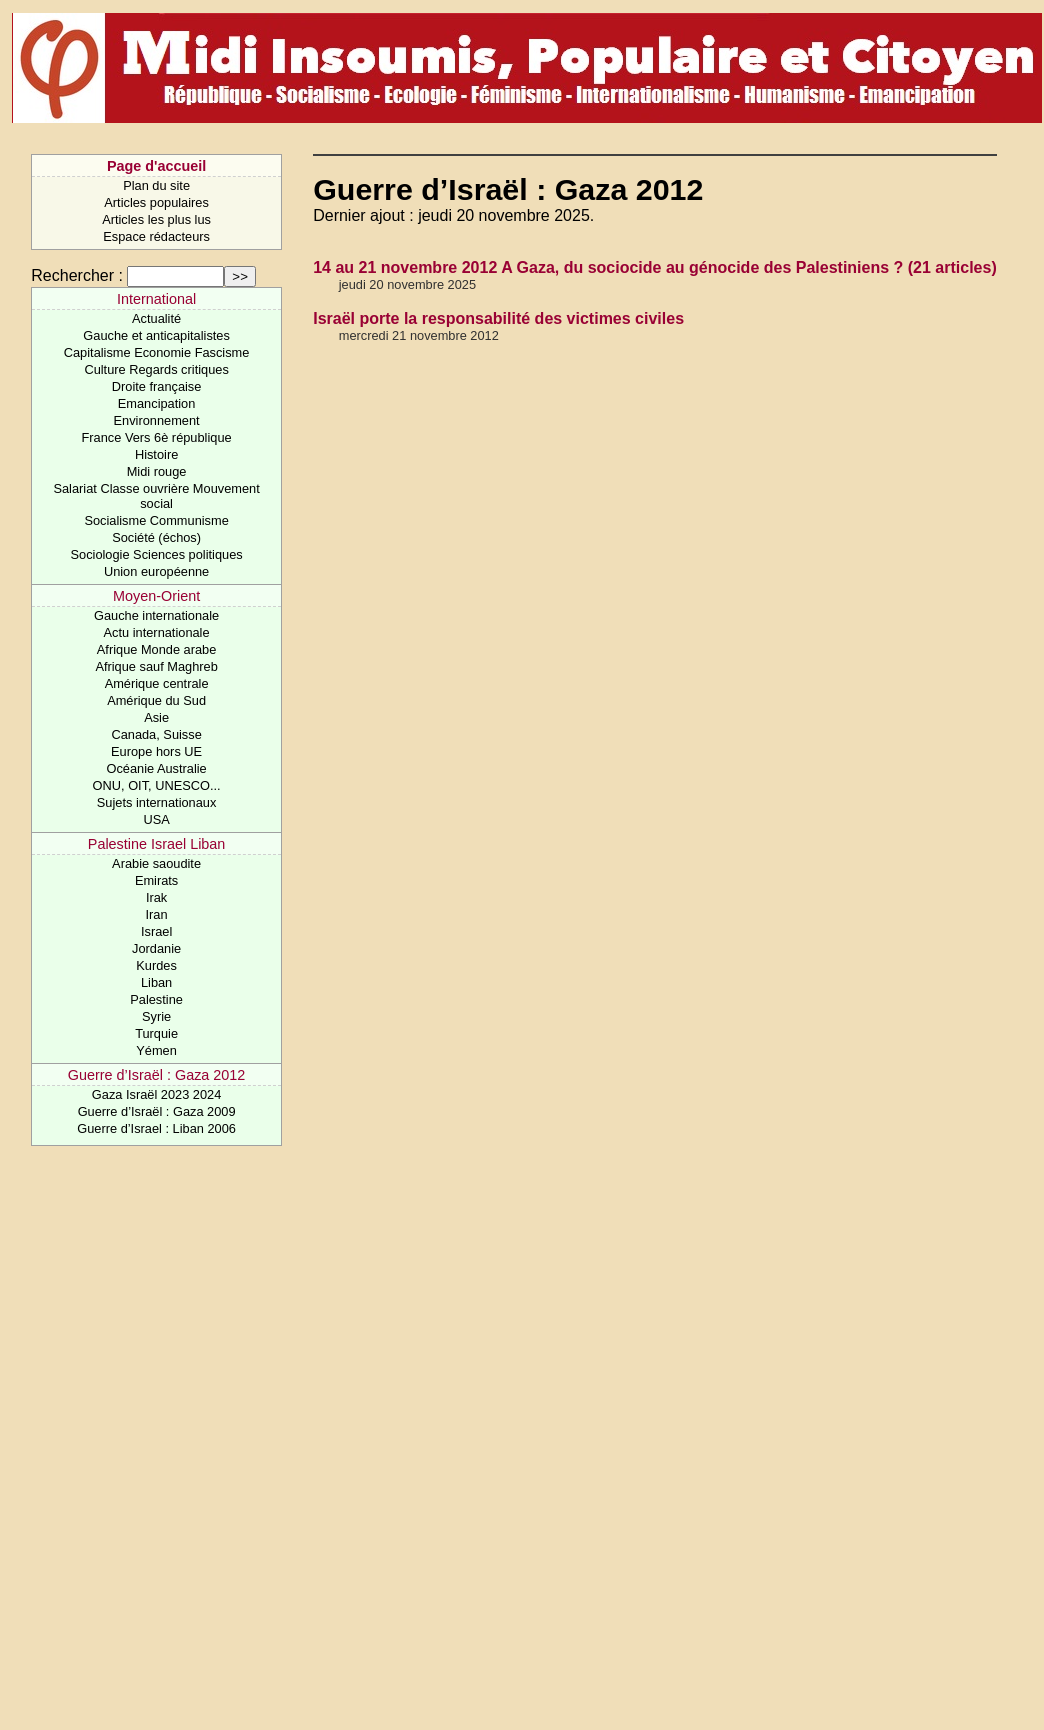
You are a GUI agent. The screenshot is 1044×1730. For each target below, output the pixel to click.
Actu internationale (157, 632)
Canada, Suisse (156, 734)
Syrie (156, 1016)
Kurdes (156, 965)
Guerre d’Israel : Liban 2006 (156, 1128)
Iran (157, 914)
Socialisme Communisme (156, 520)
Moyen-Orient (156, 596)
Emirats (156, 880)
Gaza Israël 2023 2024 (156, 1094)
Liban (156, 982)
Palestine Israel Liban (157, 844)
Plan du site (156, 185)
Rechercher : (77, 275)
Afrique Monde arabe (157, 649)
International (156, 299)
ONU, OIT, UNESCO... (157, 785)
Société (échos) (156, 537)
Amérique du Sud (156, 700)
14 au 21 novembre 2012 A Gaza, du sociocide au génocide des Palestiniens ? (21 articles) (655, 267)
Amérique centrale (157, 683)
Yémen (156, 1050)
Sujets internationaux (157, 802)
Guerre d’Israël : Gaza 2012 (157, 1075)
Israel (156, 931)
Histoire (156, 454)
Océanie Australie (156, 768)
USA (156, 819)
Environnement (157, 420)
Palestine (156, 999)
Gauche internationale (156, 615)
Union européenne (156, 571)
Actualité (156, 318)
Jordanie (156, 948)
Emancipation (157, 403)
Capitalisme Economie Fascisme (157, 352)
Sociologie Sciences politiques (157, 554)
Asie (156, 717)
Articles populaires (156, 202)
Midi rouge (157, 471)
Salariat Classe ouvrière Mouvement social (156, 496)
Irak (156, 897)
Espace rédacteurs (156, 236)
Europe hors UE (156, 751)
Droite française (157, 386)
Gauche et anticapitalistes (156, 335)
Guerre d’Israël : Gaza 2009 (157, 1111)
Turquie (156, 1033)
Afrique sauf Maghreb (156, 666)
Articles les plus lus (156, 219)
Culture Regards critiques (156, 369)
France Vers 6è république (157, 437)
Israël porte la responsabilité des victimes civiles (498, 318)
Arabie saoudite (156, 863)
